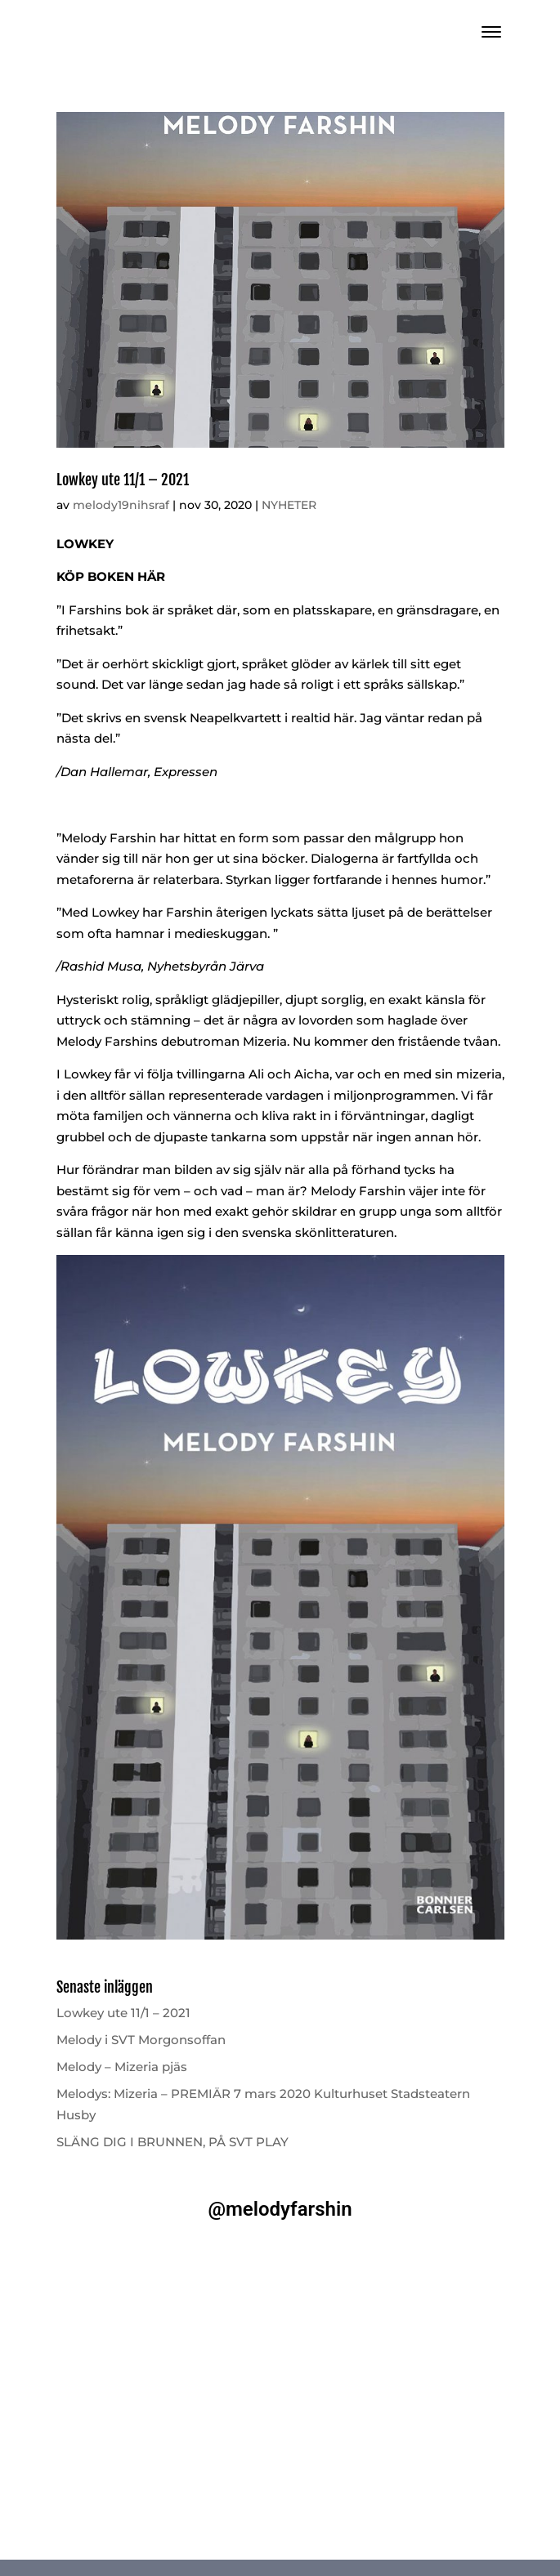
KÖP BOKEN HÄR (110, 576)
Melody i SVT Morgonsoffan (141, 2039)
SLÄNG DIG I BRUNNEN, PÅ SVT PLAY (172, 2142)
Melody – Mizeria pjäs (121, 2066)
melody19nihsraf (121, 505)
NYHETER (289, 505)
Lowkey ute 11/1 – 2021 (122, 480)
